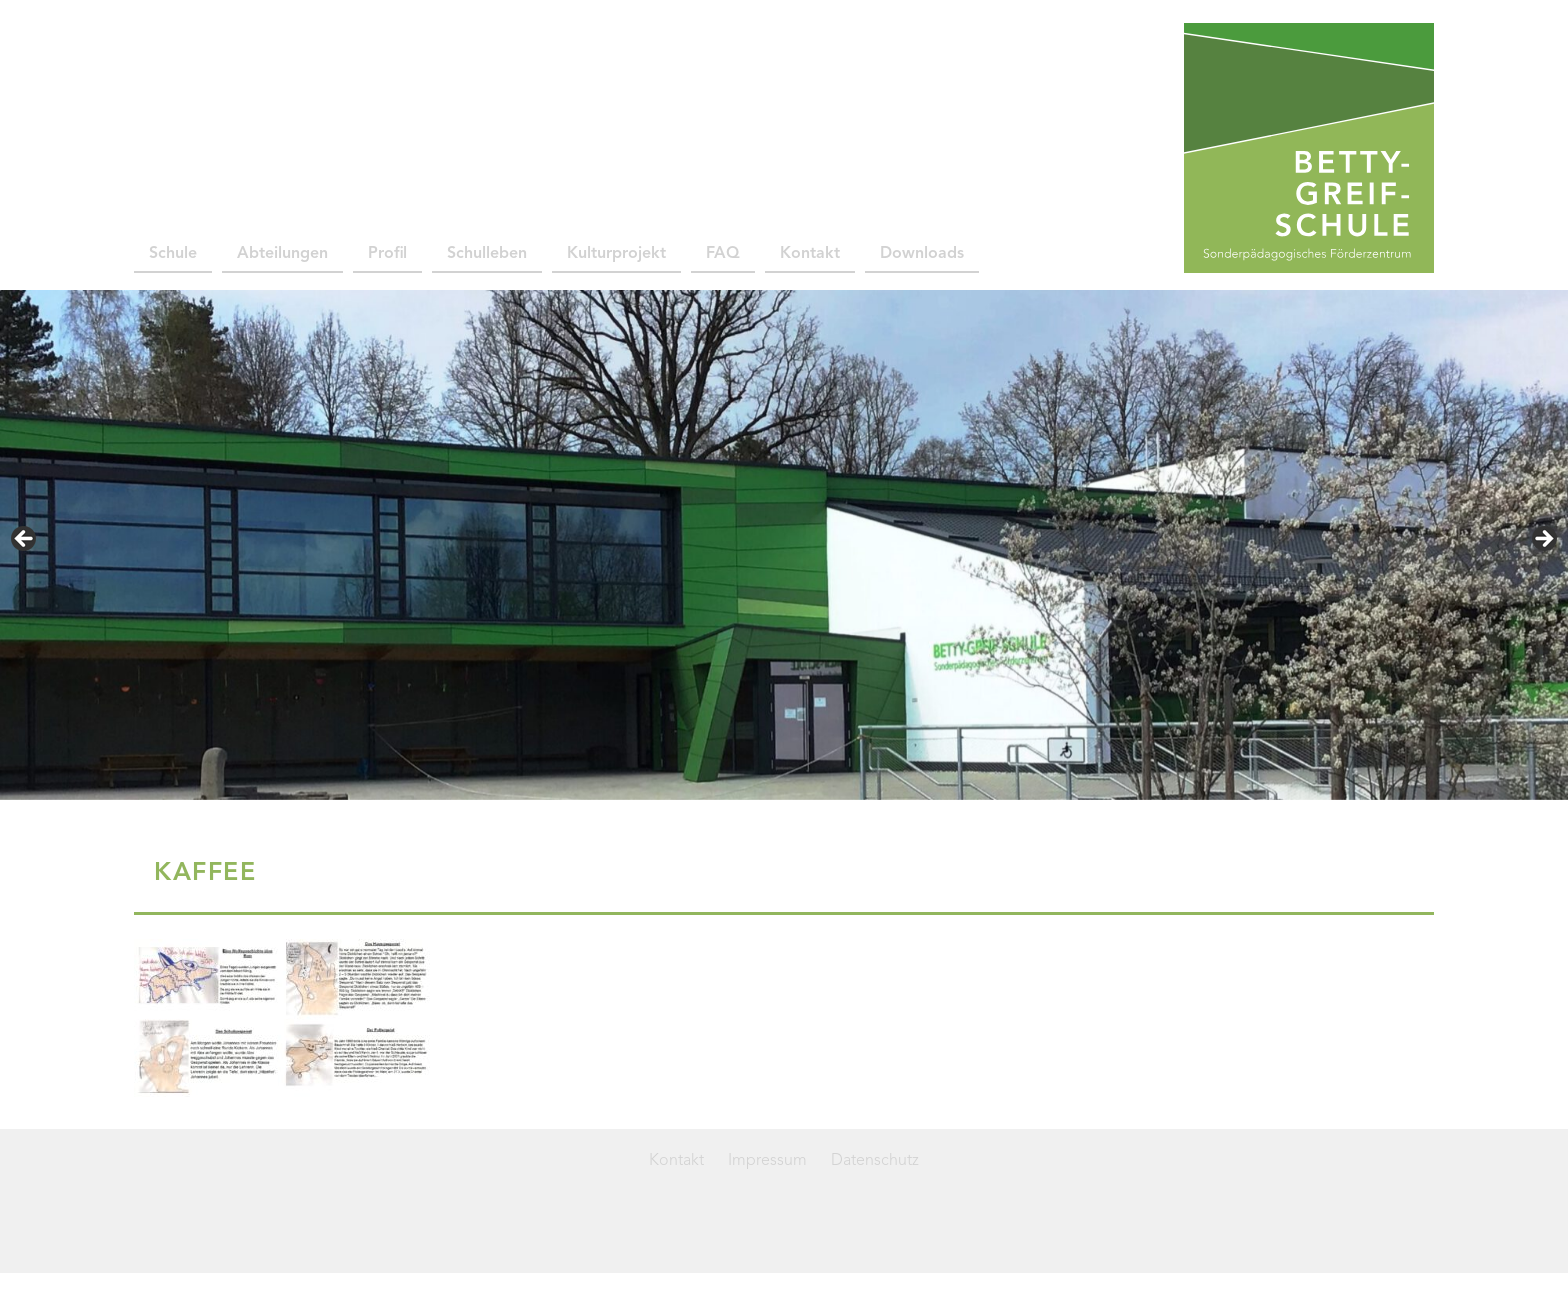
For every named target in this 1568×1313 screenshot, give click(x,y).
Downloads (922, 254)
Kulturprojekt (616, 254)
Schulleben (487, 254)
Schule (173, 254)
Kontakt (810, 254)
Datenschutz (875, 1161)
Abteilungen (282, 254)
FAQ (723, 254)
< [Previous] (25, 540)
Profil (387, 254)
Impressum (767, 1161)
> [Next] (1543, 540)
